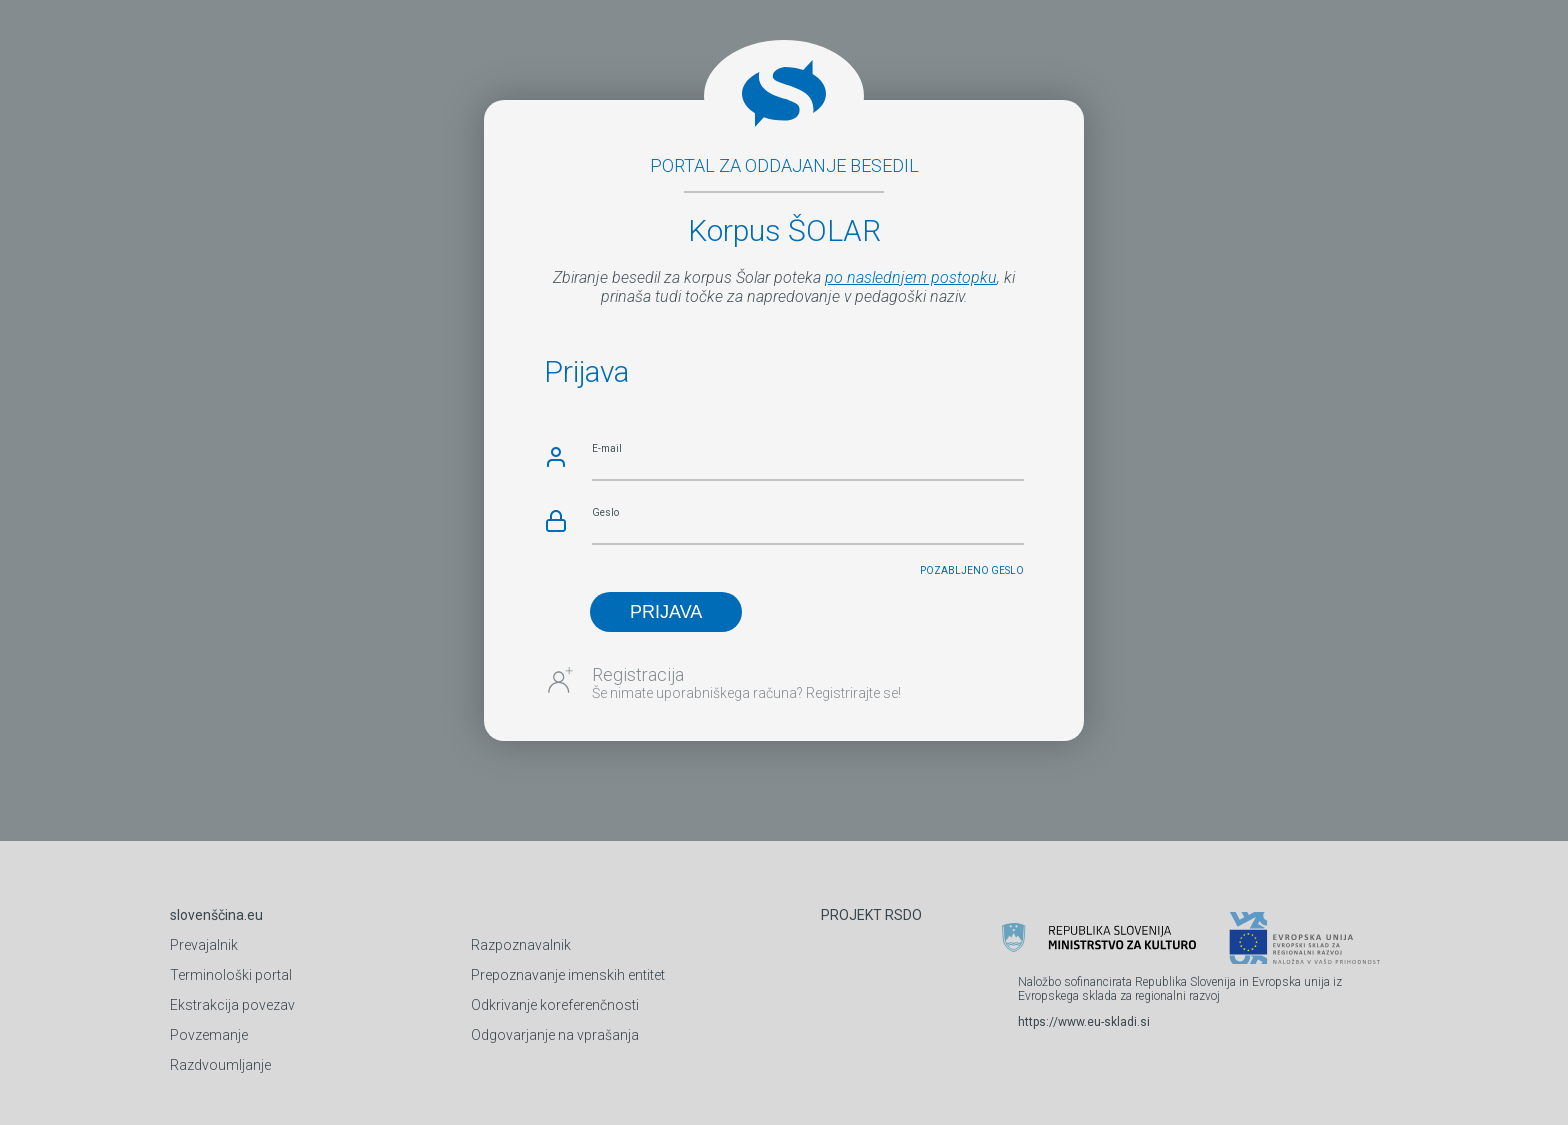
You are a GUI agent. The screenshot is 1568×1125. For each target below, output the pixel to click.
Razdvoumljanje (220, 1065)
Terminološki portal (231, 975)
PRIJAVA (666, 612)
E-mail (607, 448)
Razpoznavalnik (521, 945)
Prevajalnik (204, 945)
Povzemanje (209, 1035)
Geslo (605, 512)
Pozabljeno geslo (972, 570)
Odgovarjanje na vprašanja (555, 1035)
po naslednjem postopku (911, 277)
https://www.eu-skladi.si (1084, 1022)
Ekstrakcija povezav (232, 1005)
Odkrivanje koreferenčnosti (555, 1005)
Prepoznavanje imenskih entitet (568, 975)
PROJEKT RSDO (871, 915)
